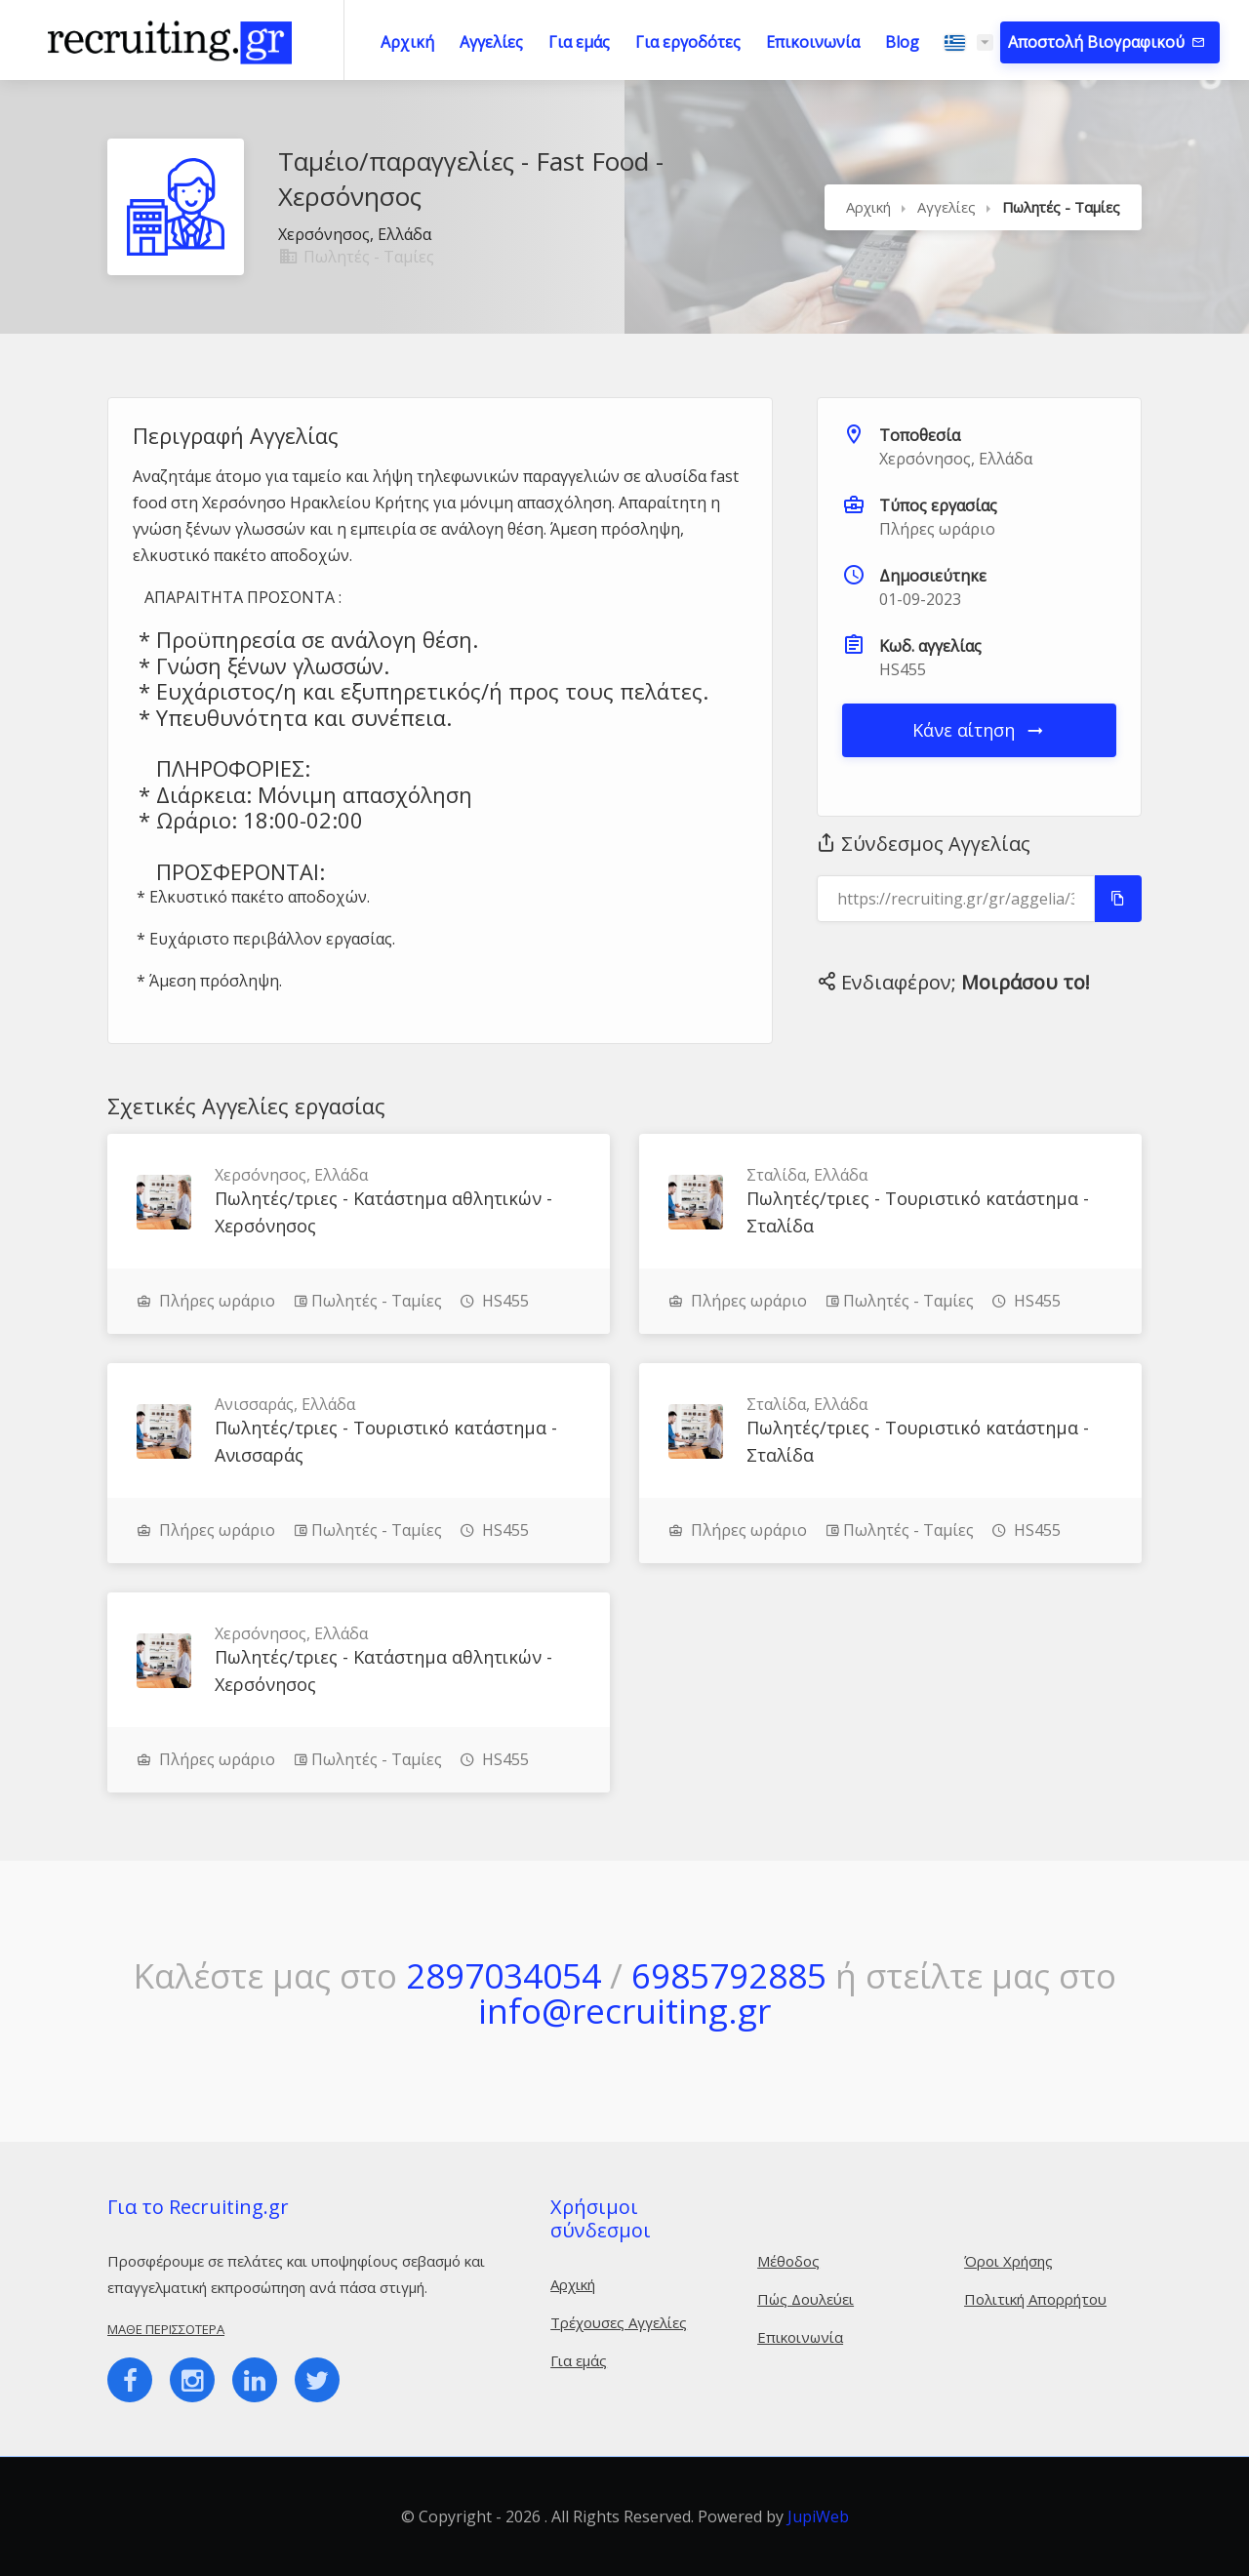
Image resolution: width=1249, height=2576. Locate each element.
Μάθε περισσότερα (165, 2329)
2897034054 (503, 1975)
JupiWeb (818, 2516)
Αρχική (407, 42)
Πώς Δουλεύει (805, 2299)
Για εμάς (579, 42)
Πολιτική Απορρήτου (1035, 2299)
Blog (902, 42)
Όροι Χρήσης (1008, 2261)
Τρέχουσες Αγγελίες (618, 2322)
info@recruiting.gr (624, 2010)
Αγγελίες (491, 42)
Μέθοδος (788, 2261)
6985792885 (728, 1975)
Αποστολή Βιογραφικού (1098, 42)
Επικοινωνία (813, 42)
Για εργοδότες (688, 42)
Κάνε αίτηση (979, 730)
